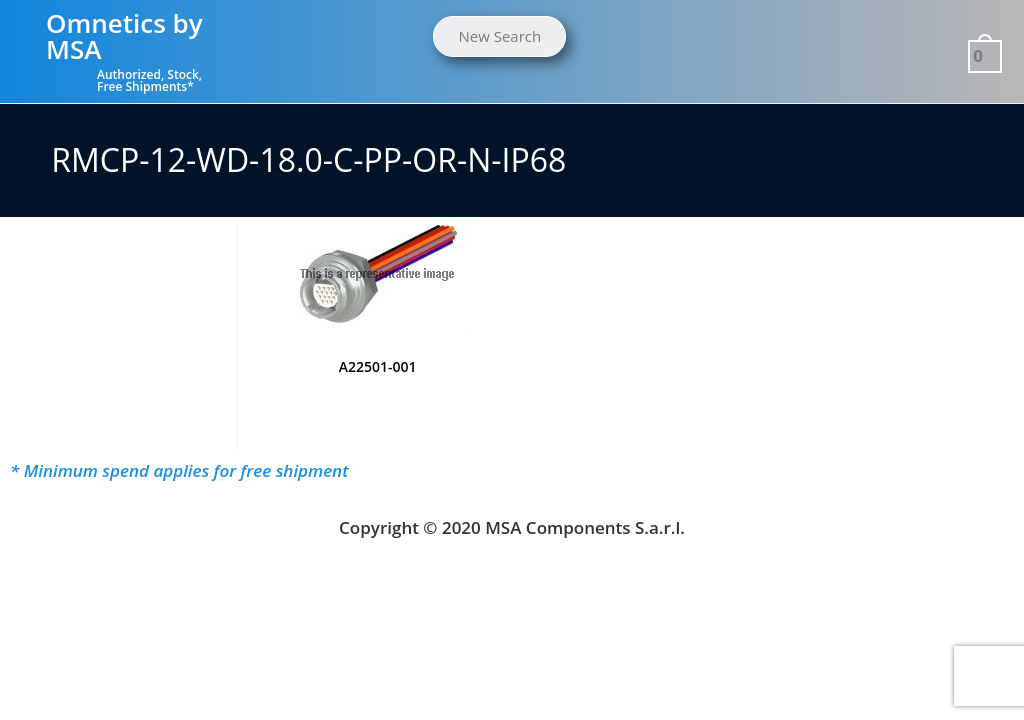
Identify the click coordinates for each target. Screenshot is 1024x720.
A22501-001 (378, 366)
